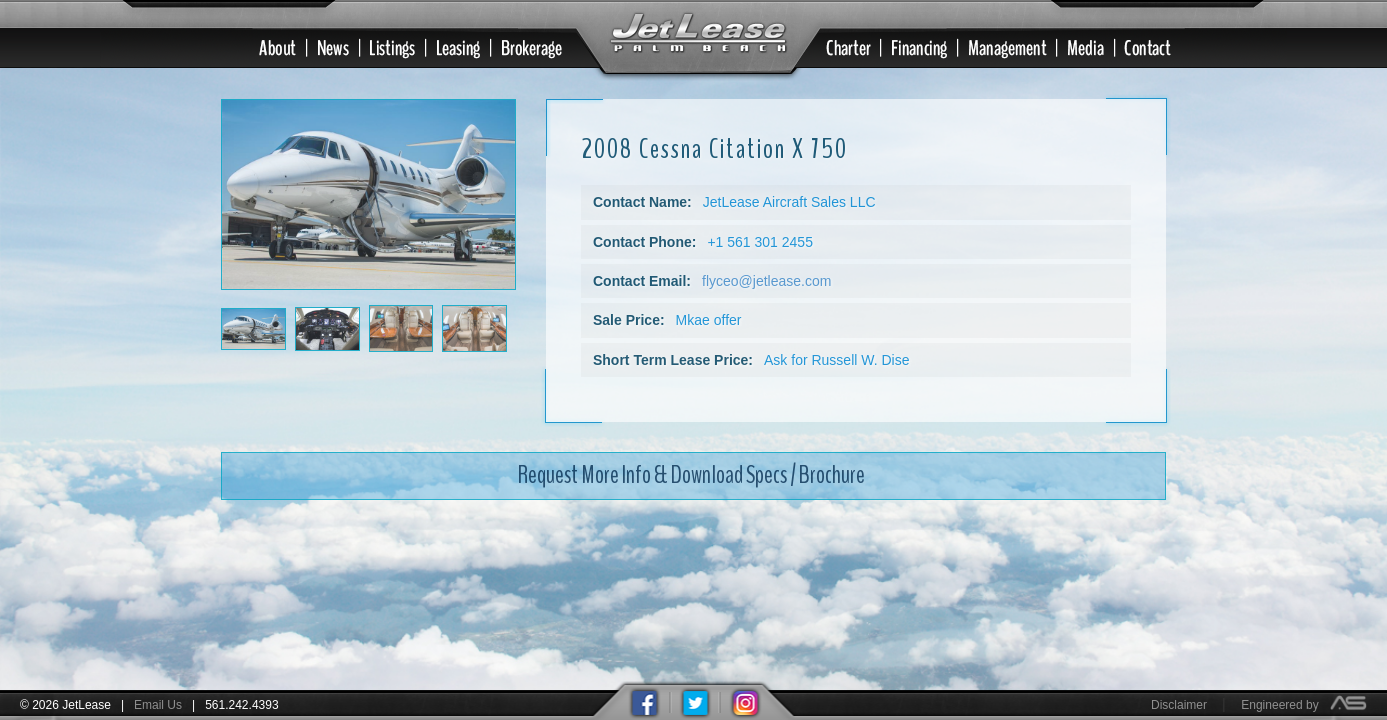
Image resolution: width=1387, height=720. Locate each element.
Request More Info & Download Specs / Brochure (691, 459)
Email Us (158, 705)
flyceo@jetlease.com (766, 265)
